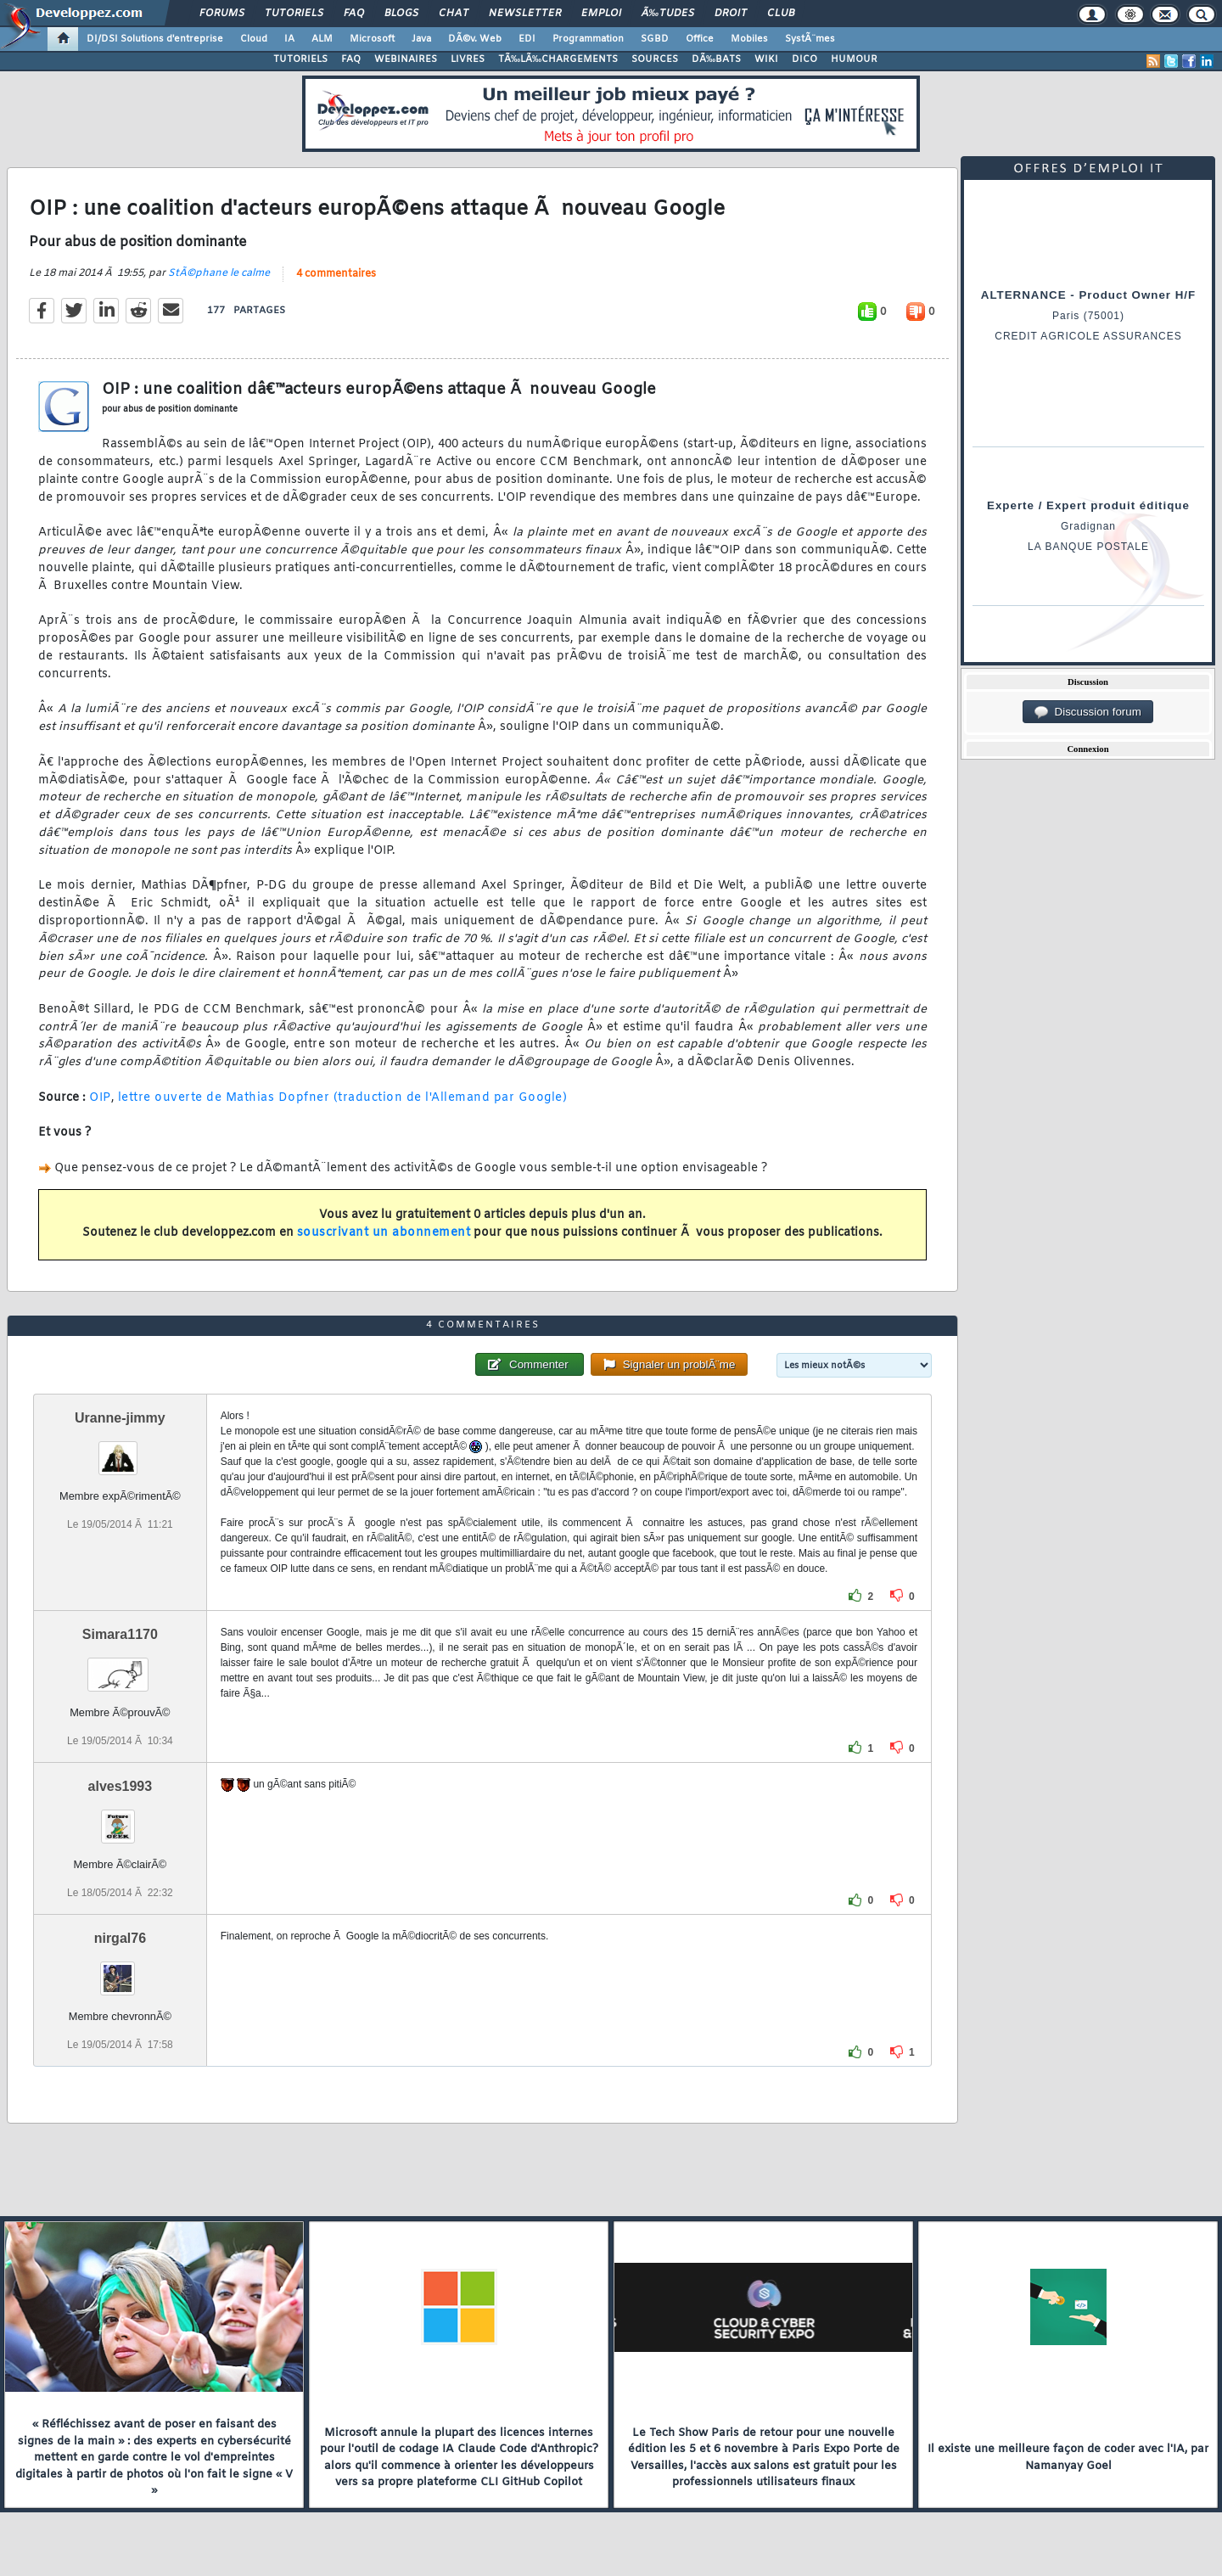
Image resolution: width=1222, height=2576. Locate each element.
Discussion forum (1087, 712)
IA (289, 39)
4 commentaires (336, 274)
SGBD (655, 39)
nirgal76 (120, 1938)
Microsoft (372, 39)
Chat (453, 13)
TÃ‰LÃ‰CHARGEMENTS (558, 59)
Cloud (253, 39)
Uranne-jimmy (120, 1418)
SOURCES (654, 59)
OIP (100, 1098)
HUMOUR (854, 59)
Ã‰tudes (668, 13)
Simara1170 (120, 1634)
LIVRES (468, 59)
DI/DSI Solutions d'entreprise (155, 39)
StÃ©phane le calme (219, 273)
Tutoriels (294, 13)
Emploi (601, 13)
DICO (804, 59)
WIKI (766, 59)
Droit (730, 13)
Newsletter (525, 13)
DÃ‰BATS (716, 59)
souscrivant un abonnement (384, 1233)
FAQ (354, 13)
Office (700, 39)
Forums (222, 13)
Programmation (588, 39)
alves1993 (120, 1786)
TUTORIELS (300, 59)
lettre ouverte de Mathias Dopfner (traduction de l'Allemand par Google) (343, 1098)
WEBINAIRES (405, 59)
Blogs (401, 13)
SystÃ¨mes (810, 39)
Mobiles (749, 39)
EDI (527, 39)
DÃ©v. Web (475, 39)
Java (421, 39)
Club (780, 13)
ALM (322, 39)
